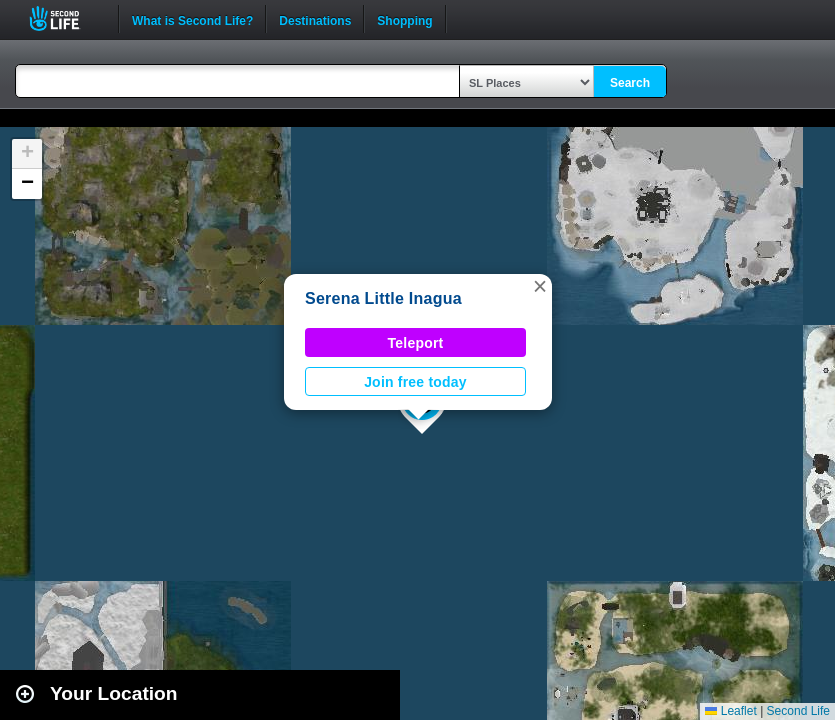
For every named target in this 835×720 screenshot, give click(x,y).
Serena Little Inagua (383, 298)
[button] (540, 286)
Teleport (416, 343)
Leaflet (730, 711)
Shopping (404, 19)
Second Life (65, 18)
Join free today (415, 382)
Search (630, 83)
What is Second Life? (192, 19)
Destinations (315, 19)
